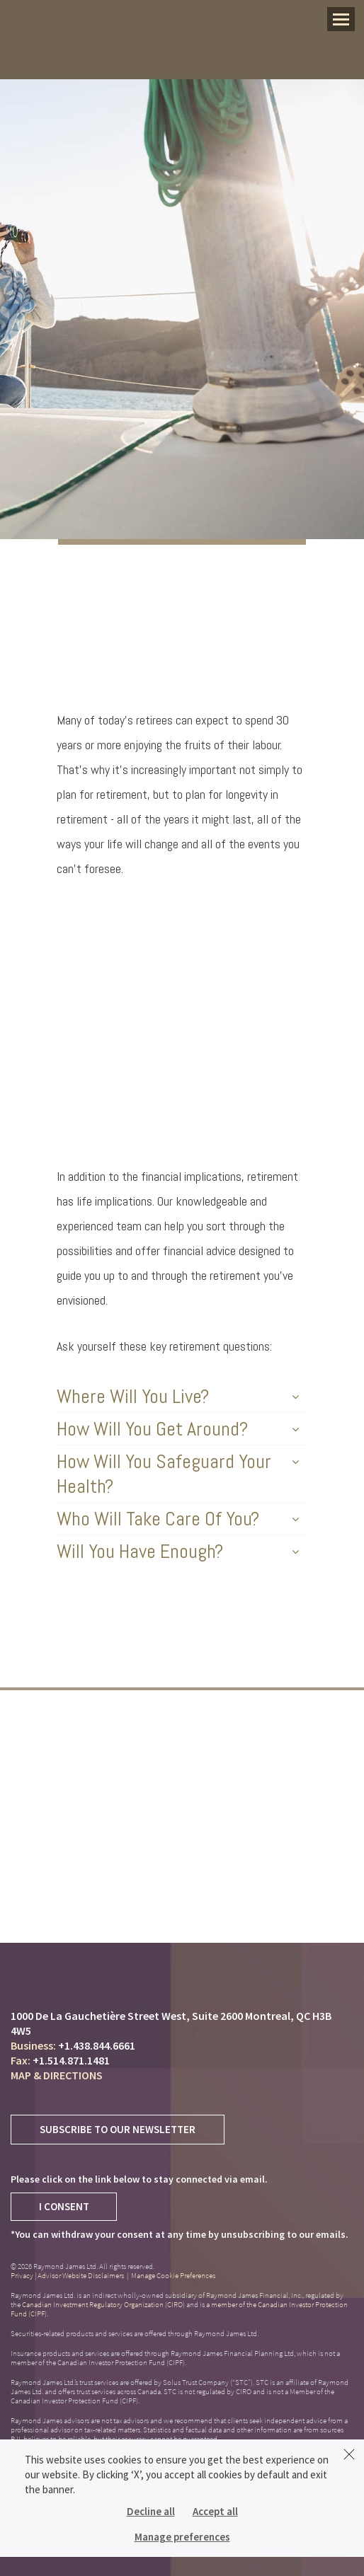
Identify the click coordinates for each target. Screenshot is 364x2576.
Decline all (151, 2511)
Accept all (215, 2511)
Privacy (22, 2275)
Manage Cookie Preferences (173, 2275)
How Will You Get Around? (178, 1428)
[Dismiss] (349, 2454)
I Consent (64, 2206)
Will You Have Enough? (178, 1551)
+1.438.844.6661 (96, 2045)
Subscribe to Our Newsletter (117, 2129)
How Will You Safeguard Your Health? (178, 1473)
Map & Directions (57, 2075)
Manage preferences (182, 2536)
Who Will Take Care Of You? (178, 1518)
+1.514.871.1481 (71, 2060)
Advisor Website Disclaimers (81, 2275)
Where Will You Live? (178, 1396)
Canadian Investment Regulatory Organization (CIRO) (103, 2304)
